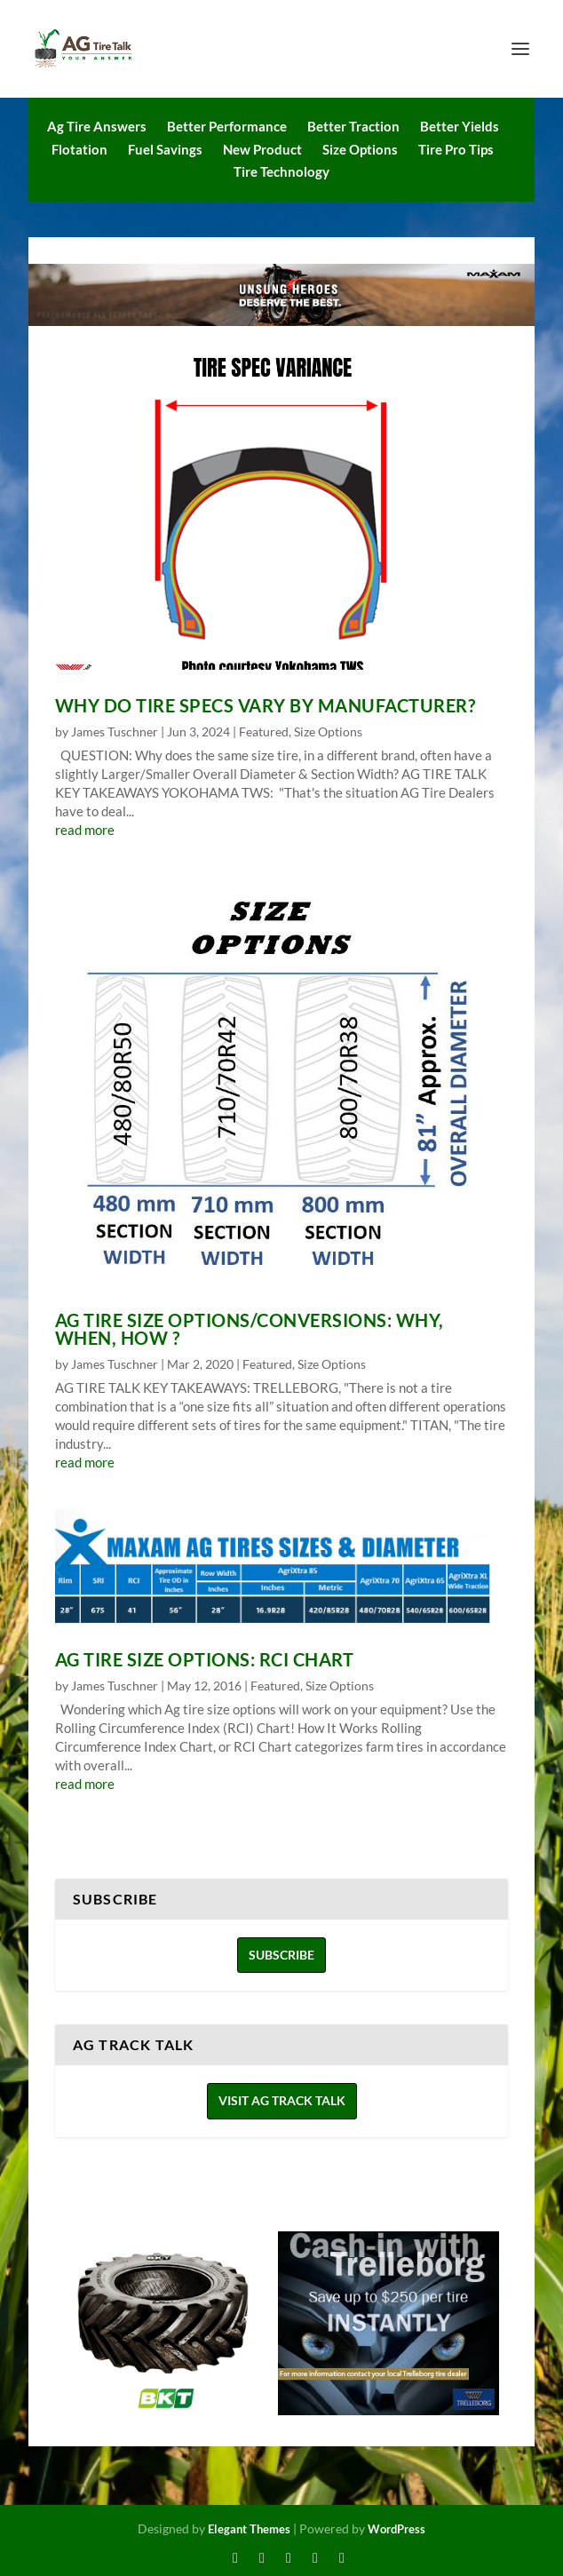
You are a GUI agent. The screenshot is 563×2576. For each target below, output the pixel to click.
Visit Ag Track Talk (281, 2100)
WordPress (396, 2529)
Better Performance (227, 126)
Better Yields (459, 126)
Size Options (360, 149)
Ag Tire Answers (97, 126)
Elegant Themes (249, 2529)
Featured (264, 731)
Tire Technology (281, 171)
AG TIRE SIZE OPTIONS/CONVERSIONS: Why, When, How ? (249, 1328)
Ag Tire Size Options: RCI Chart (204, 1659)
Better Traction (353, 126)
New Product (262, 149)
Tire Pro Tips (456, 149)
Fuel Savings (165, 149)
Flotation (79, 149)
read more (85, 830)
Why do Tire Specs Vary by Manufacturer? (265, 705)
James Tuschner (114, 731)
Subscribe (281, 1954)
